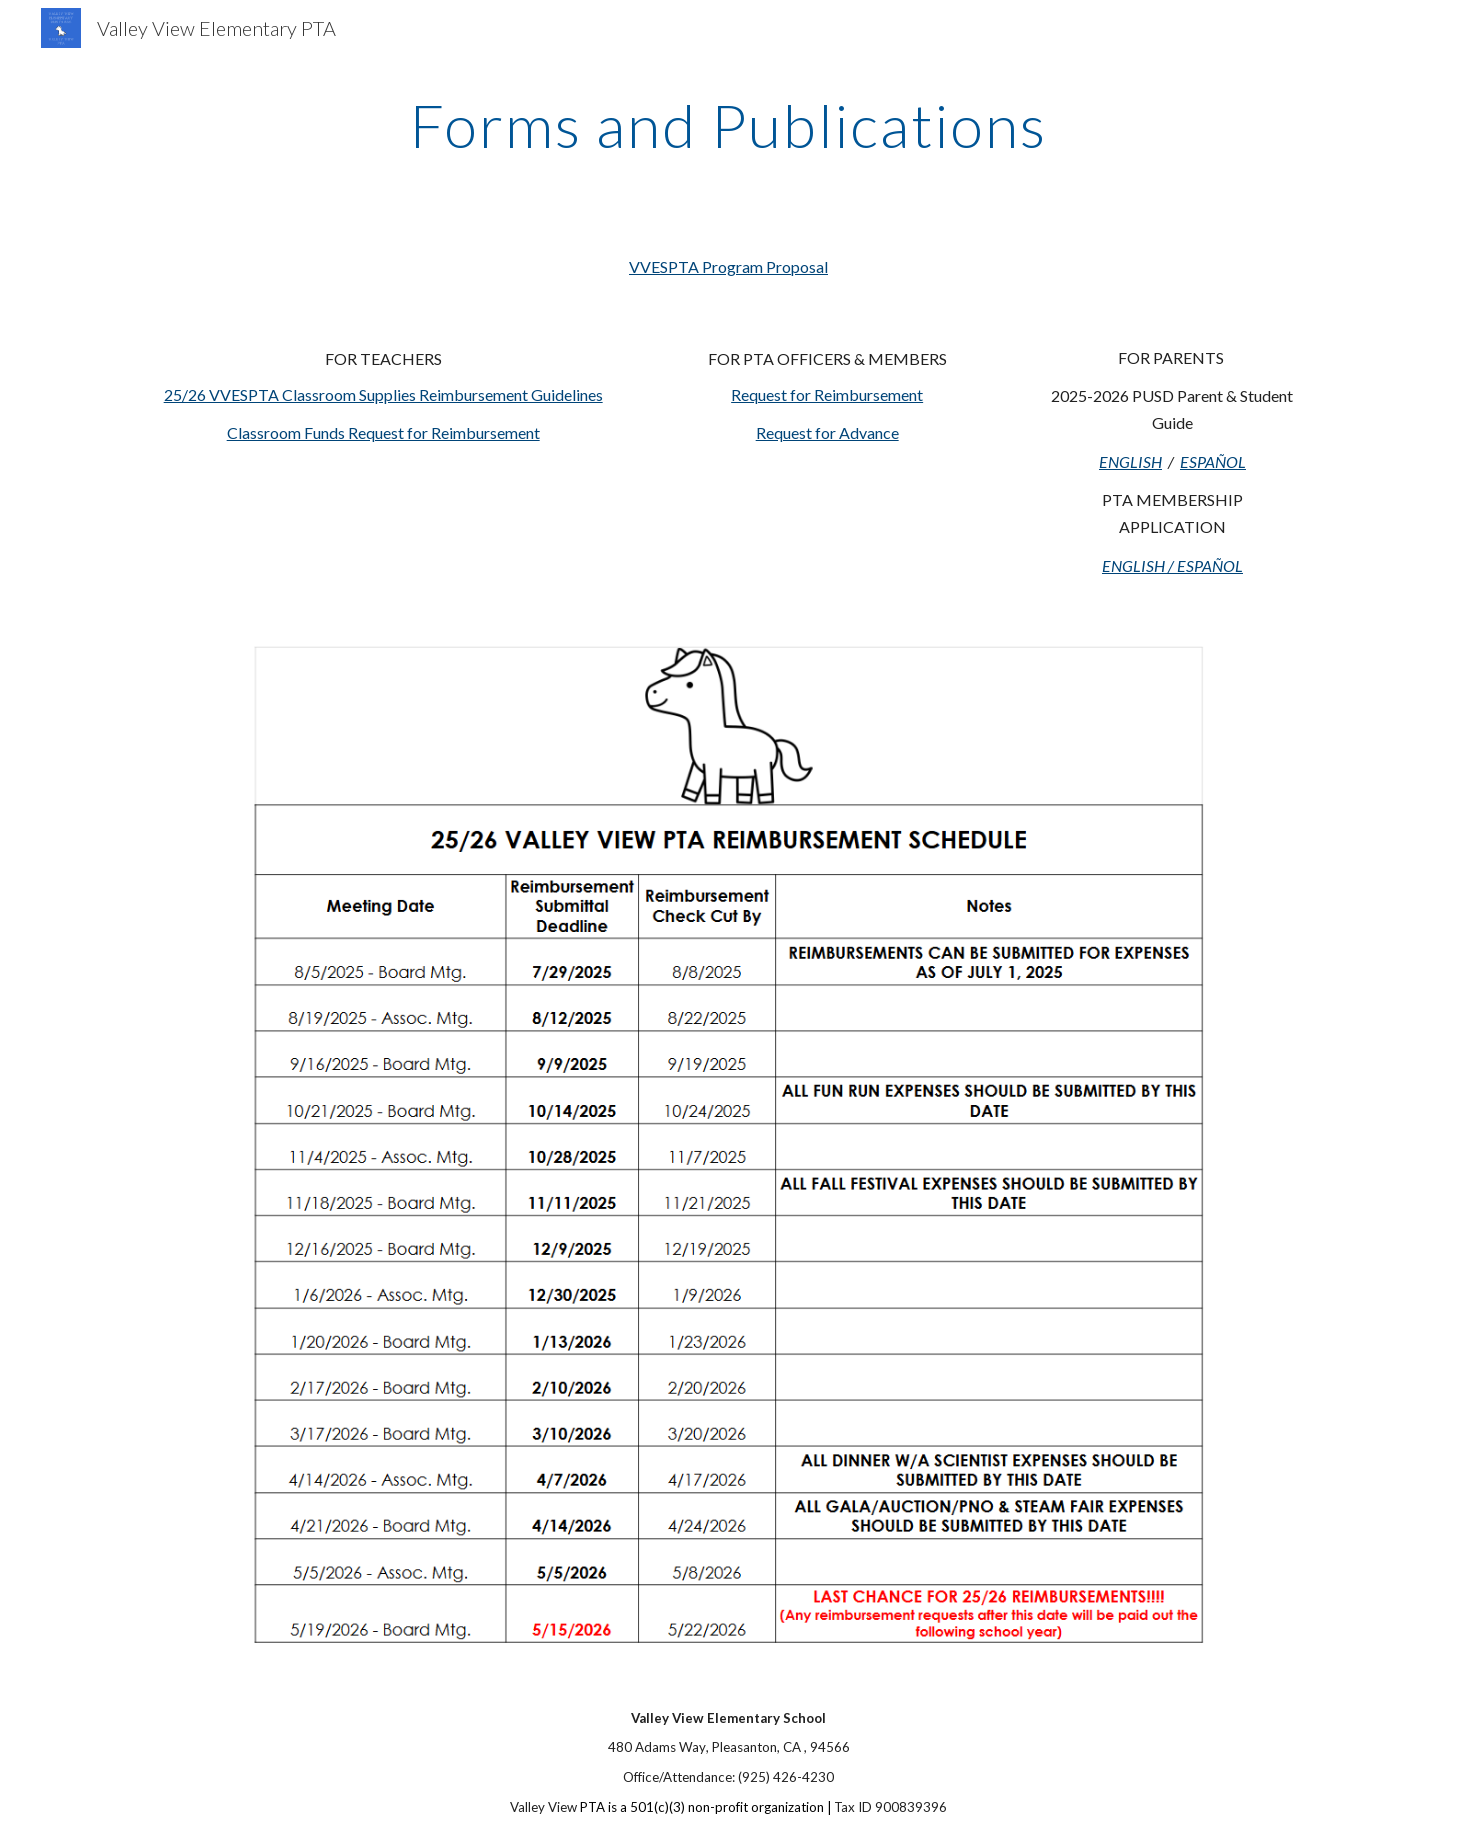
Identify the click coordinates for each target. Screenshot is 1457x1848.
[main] (729, 125)
